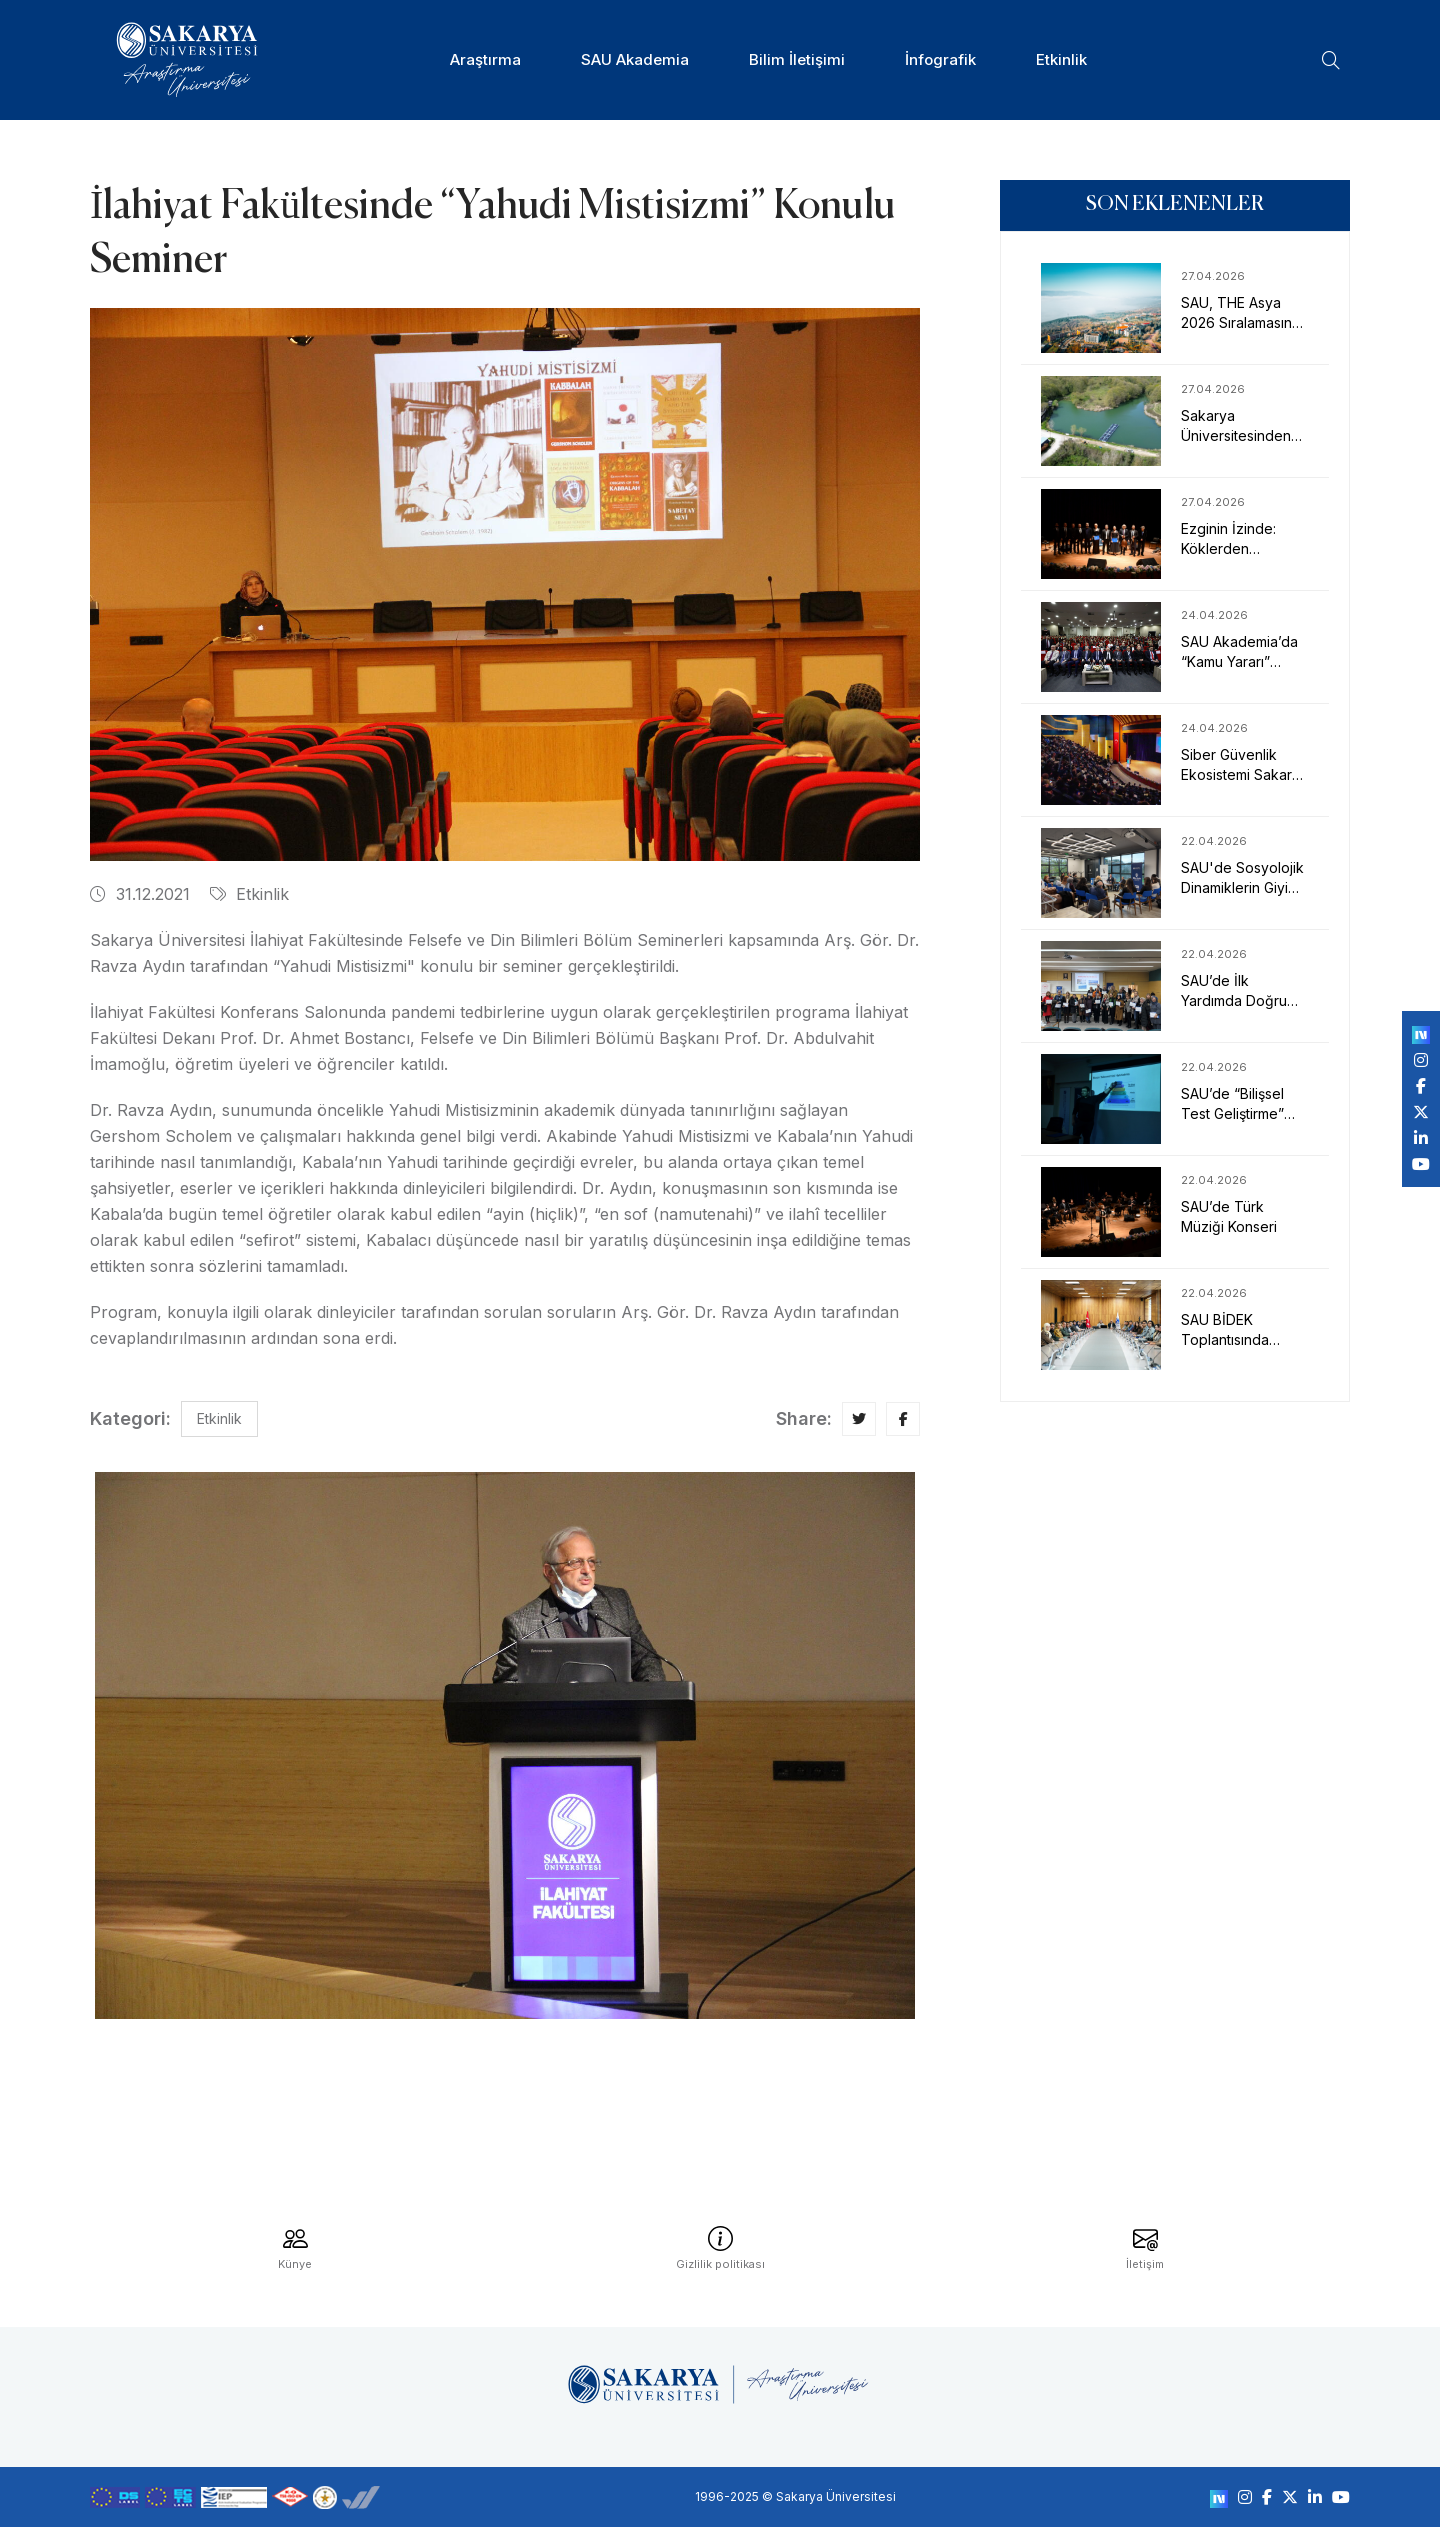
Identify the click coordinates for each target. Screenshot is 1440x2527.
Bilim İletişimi (797, 59)
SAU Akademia (635, 59)
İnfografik (940, 59)
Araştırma (485, 59)
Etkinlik (1061, 59)
